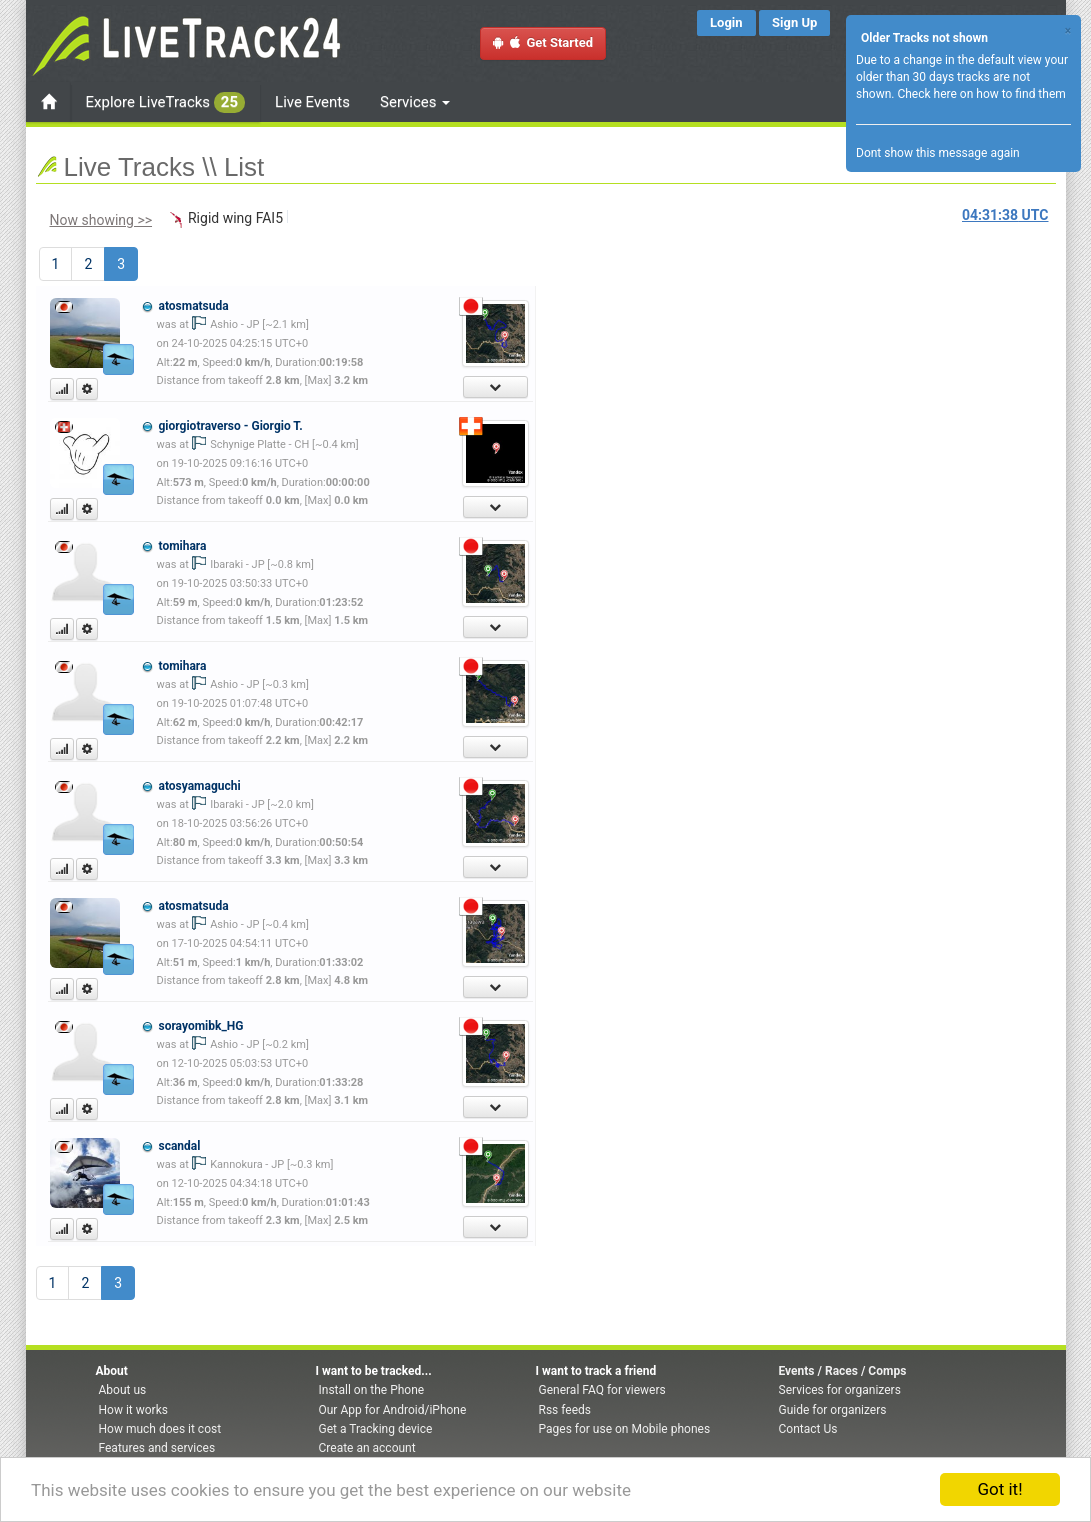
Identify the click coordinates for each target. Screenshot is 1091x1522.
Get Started (543, 42)
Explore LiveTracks (166, 102)
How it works (133, 1410)
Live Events (312, 102)
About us (123, 1390)
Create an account (367, 1448)
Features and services (157, 1448)
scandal (179, 1146)
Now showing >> (101, 220)
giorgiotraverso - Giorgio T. (230, 426)
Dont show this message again (938, 153)
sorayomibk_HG (200, 1026)
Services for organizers (840, 1390)
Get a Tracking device (376, 1429)
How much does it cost (160, 1429)
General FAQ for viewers (602, 1390)
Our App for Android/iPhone (393, 1410)
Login (726, 22)
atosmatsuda (193, 306)
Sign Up (794, 22)
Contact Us (808, 1429)
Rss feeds (565, 1410)
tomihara (182, 546)
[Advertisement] (631, 406)
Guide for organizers (833, 1410)
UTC (1005, 215)
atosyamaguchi (199, 786)
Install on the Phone (372, 1390)
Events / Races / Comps (843, 1371)
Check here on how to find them (981, 94)
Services (415, 102)
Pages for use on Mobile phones (625, 1429)
